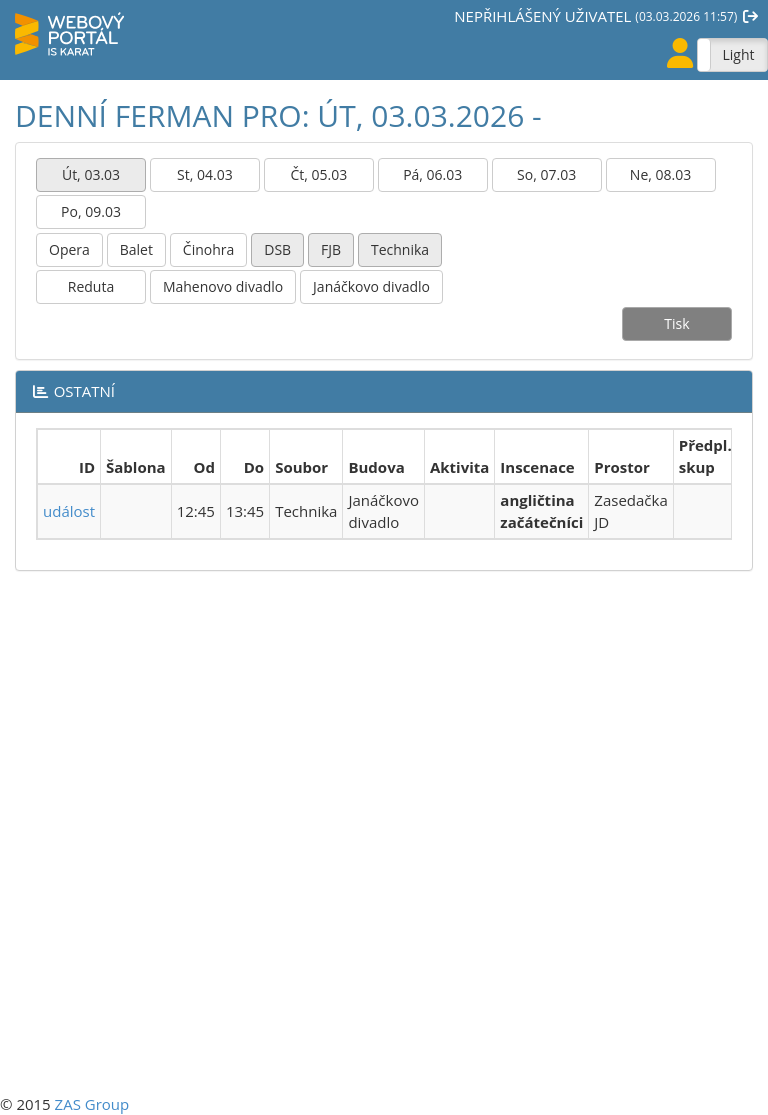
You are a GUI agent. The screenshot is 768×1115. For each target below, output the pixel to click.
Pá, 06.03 (432, 174)
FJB (331, 249)
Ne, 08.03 (660, 174)
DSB (277, 249)
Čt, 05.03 (318, 174)
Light (738, 54)
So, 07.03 (546, 174)
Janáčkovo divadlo (371, 286)
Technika (400, 249)
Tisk (676, 323)
